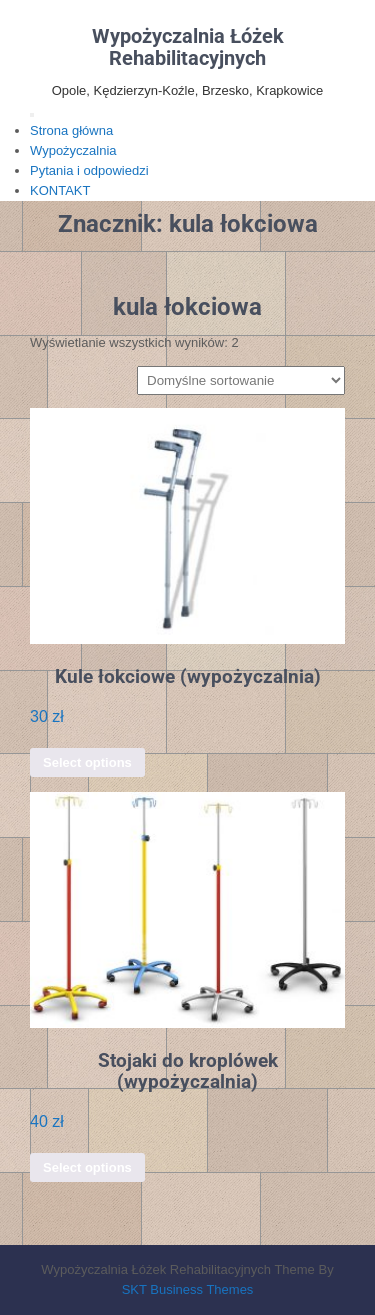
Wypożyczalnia (73, 150)
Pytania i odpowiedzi (89, 170)
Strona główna (71, 130)
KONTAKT (60, 190)
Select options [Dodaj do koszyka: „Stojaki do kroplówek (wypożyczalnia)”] (87, 1167)
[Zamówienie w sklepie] (241, 380)
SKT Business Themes (188, 1289)
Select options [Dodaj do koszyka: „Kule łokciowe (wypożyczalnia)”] (87, 762)
